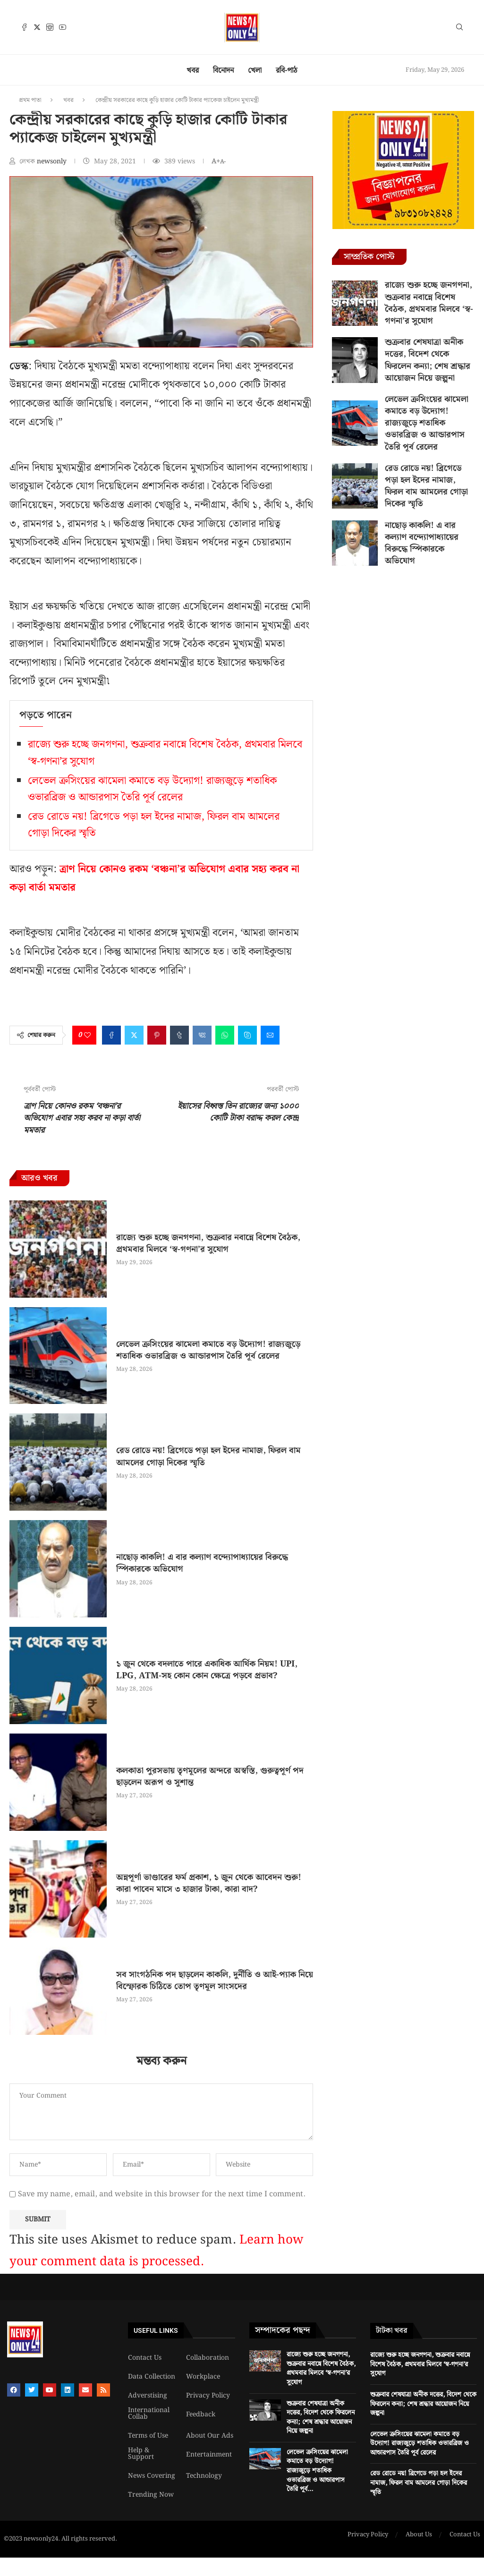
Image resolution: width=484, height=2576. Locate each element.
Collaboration (207, 2358)
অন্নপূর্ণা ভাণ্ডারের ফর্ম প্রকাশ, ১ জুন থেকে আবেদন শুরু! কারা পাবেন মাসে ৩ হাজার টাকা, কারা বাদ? (208, 1883)
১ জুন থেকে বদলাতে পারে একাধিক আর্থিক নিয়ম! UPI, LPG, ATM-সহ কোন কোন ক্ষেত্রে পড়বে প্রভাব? (206, 1670)
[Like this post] (87, 1035)
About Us (419, 2535)
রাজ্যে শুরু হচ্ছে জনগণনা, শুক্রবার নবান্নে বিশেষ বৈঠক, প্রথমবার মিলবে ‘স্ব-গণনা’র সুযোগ (208, 1243)
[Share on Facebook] (111, 1035)
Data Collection (151, 2376)
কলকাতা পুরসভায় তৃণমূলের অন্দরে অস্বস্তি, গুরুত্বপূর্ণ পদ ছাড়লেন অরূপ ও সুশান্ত (210, 1776)
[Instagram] (50, 27)
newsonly (52, 161)
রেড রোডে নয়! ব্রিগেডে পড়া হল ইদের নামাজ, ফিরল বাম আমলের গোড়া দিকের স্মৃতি (208, 1456)
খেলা (255, 71)
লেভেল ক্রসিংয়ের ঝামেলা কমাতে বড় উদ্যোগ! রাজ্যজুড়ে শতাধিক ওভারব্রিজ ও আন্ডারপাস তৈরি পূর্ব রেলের (152, 789)
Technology (204, 2476)
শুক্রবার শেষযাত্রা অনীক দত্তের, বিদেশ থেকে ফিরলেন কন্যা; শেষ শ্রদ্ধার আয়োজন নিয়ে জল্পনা (427, 360)
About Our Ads (209, 2435)
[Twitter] (37, 27)
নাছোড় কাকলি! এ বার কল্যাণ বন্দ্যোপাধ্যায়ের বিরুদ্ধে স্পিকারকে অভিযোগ (202, 1563)
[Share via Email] (270, 1035)
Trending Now (151, 2494)
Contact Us (144, 2358)
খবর (193, 71)
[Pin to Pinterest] (156, 1035)
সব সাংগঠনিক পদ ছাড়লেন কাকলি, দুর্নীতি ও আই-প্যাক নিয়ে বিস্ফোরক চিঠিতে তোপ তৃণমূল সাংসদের (214, 1980)
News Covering (151, 2476)
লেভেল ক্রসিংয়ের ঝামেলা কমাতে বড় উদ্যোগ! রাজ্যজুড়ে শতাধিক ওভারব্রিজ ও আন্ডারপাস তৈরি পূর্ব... (317, 2470)
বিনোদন (223, 71)
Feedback (200, 2414)
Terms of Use (148, 2435)
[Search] (459, 29)
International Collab (149, 2413)
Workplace (203, 2376)
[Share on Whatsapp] (224, 1035)
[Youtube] (63, 27)
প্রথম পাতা (30, 100)
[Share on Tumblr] (179, 1035)
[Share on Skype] (247, 1035)
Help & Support (141, 2453)
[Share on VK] (202, 1035)
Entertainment (209, 2454)
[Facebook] (24, 27)
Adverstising (147, 2395)
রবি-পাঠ (286, 71)
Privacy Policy (208, 2395)
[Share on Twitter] (134, 1035)
